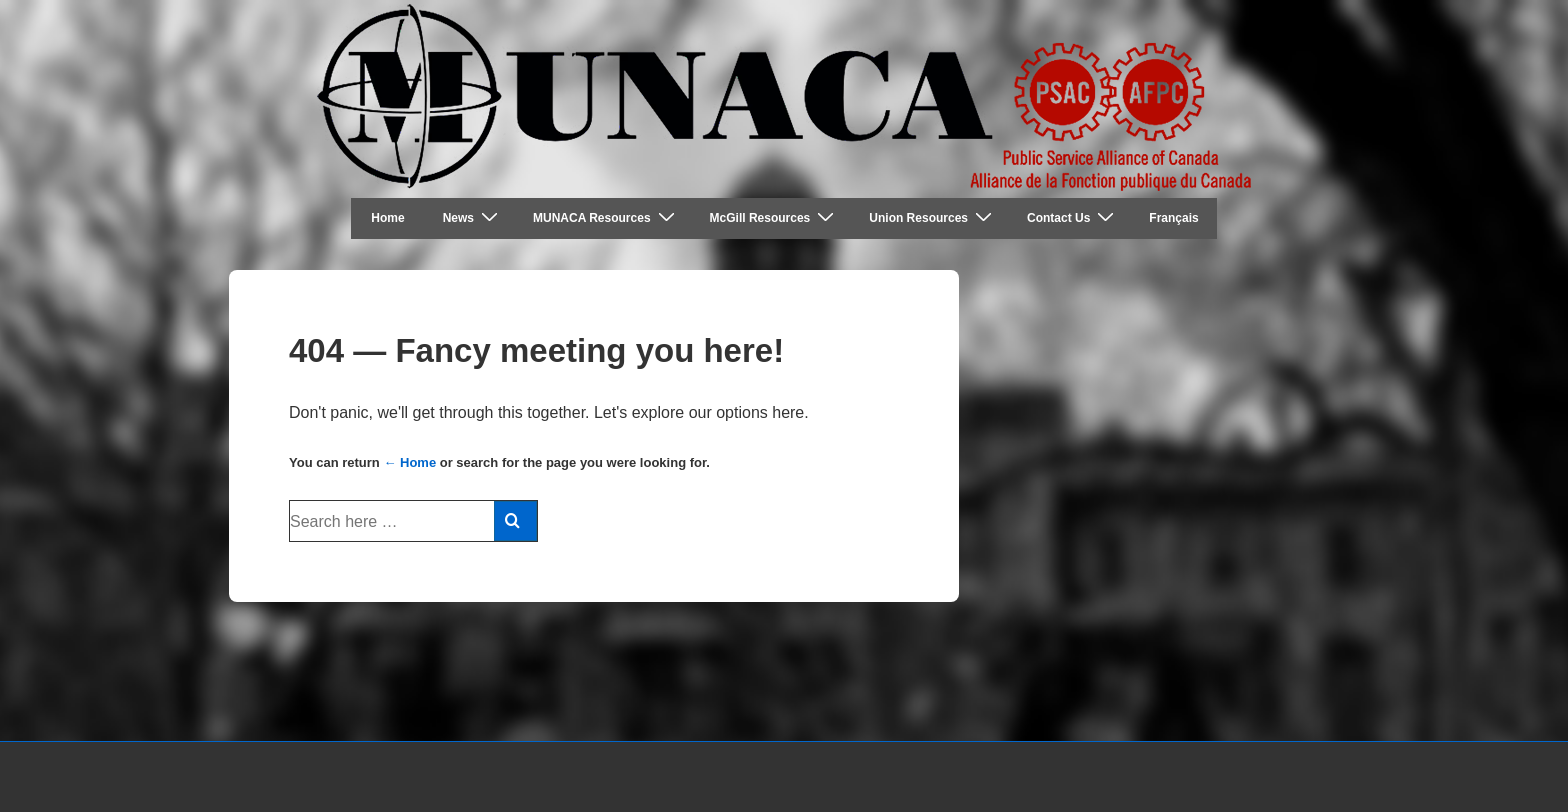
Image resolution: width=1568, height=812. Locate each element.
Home (387, 218)
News (473, 217)
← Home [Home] (409, 462)
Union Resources (933, 217)
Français (1173, 218)
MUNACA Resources (606, 217)
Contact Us (1073, 217)
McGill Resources (775, 217)
